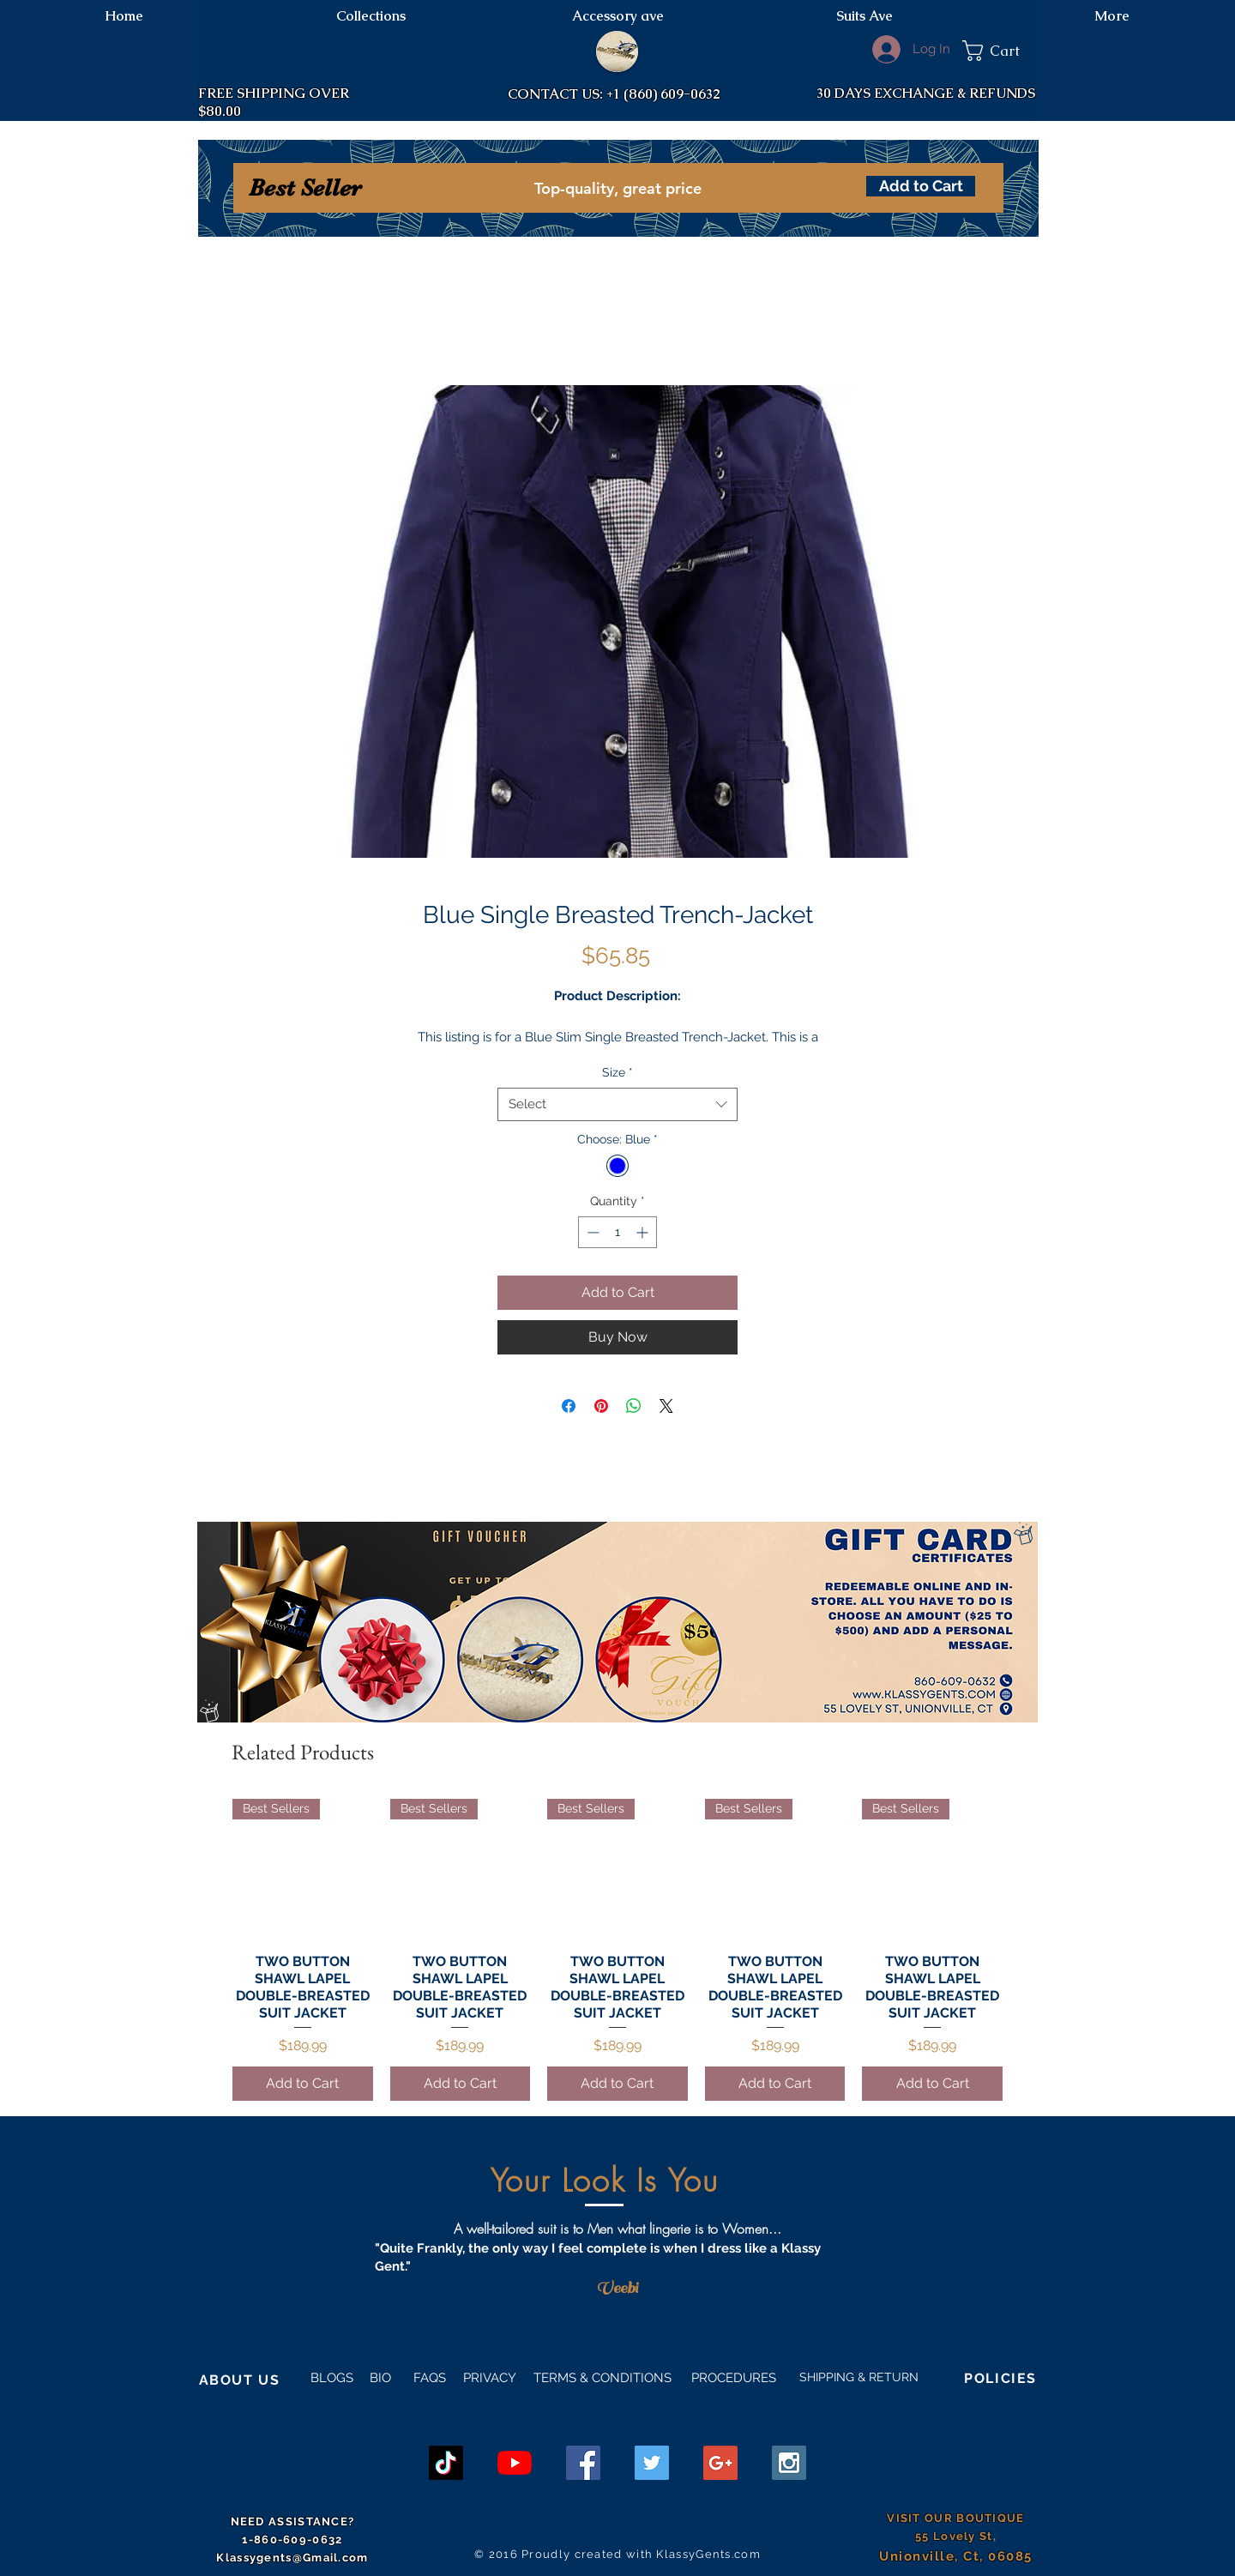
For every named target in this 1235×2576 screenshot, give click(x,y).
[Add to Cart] (921, 186)
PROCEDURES (732, 2378)
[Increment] (643, 1232)
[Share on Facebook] (568, 1406)
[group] (617, 1949)
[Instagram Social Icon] (789, 2463)
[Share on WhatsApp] (634, 1406)
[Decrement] (591, 1232)
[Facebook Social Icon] (583, 2463)
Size (617, 1072)
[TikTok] (446, 2463)
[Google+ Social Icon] (720, 2463)
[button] (1000, 50)
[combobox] (617, 1104)
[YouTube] (514, 2463)
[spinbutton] (617, 1232)
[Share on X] (666, 1406)
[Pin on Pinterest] (601, 1406)
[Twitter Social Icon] (652, 2463)
